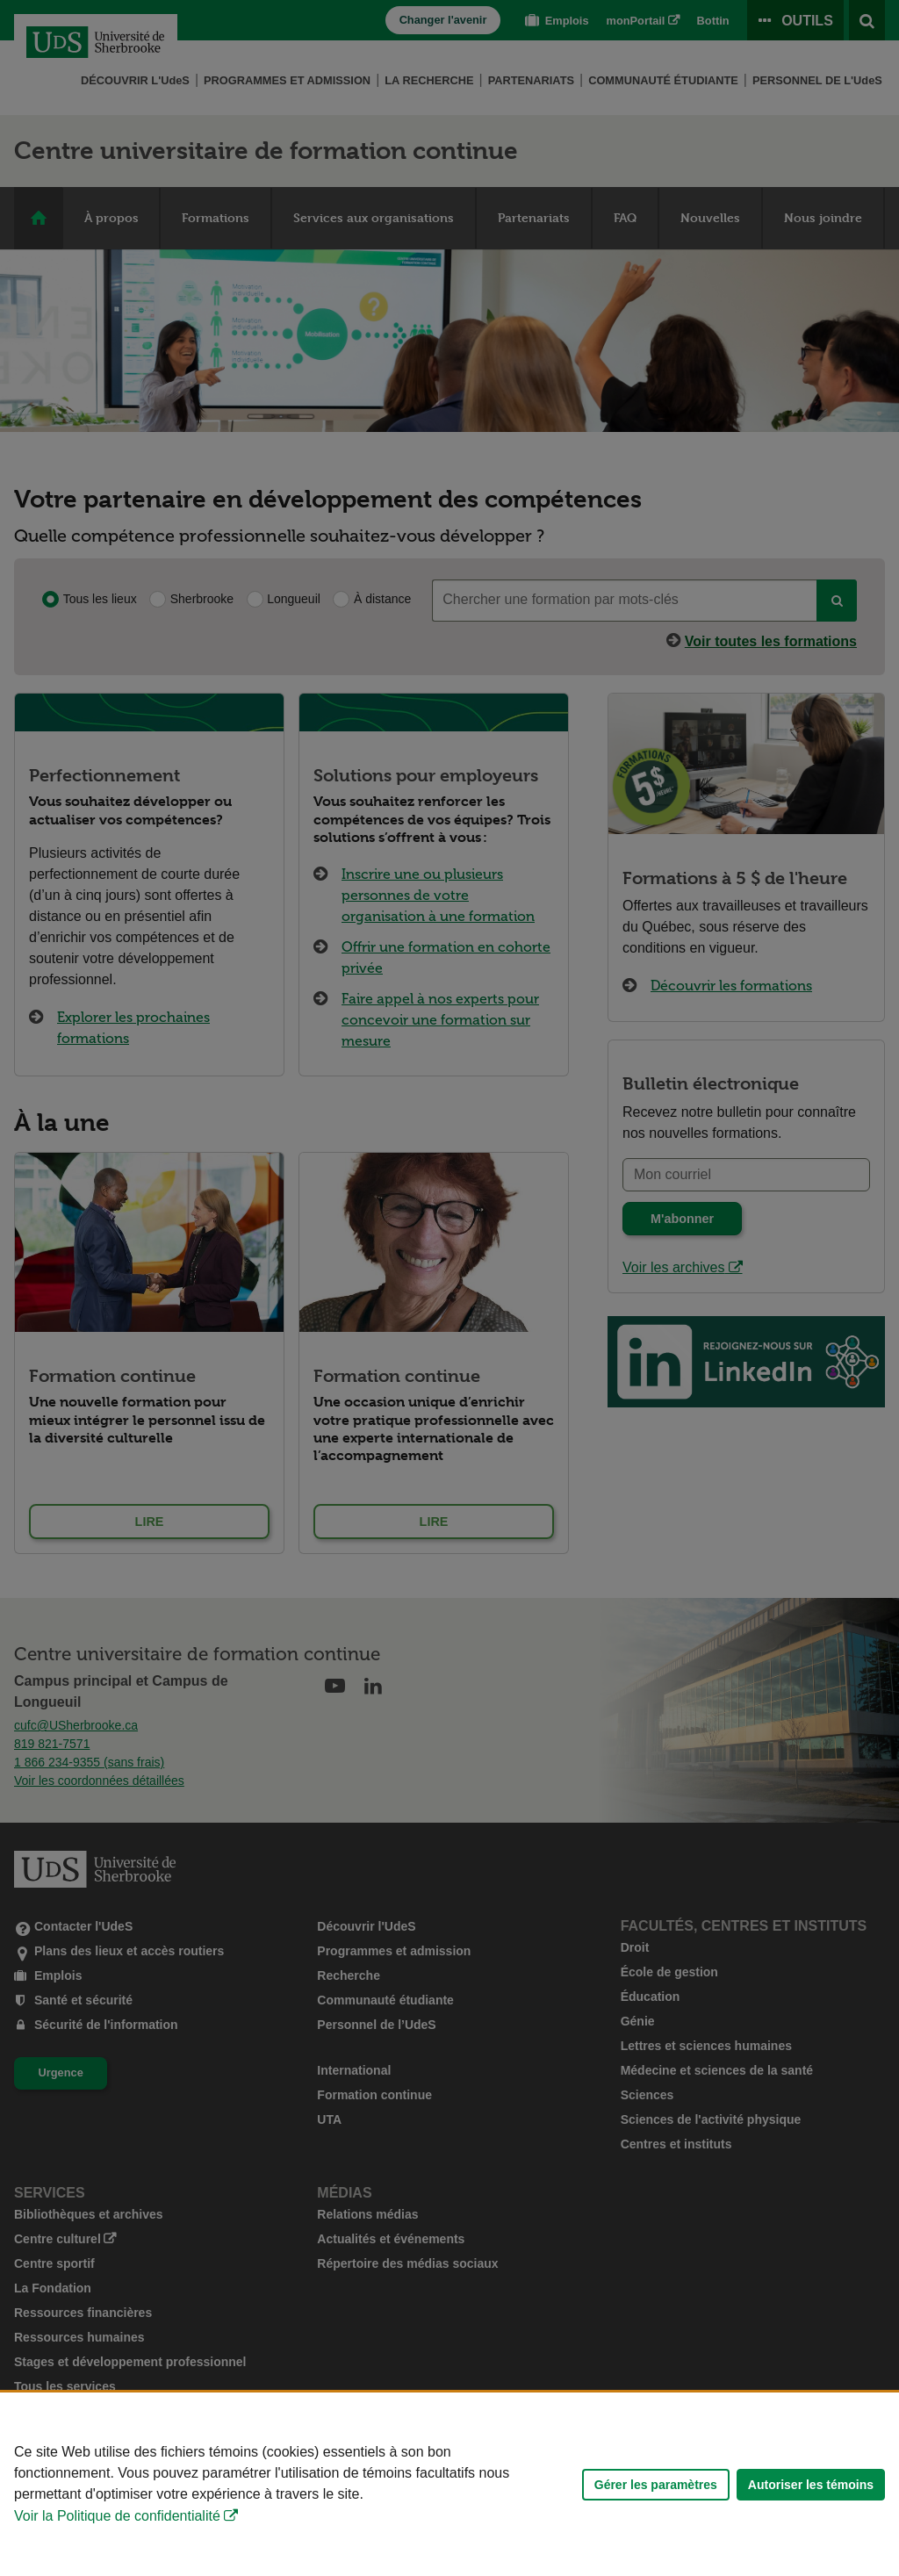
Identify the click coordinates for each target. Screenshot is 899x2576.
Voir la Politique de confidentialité (117, 2515)
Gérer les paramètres (655, 2485)
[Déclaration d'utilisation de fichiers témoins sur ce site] (449, 2484)
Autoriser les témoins (811, 2485)
